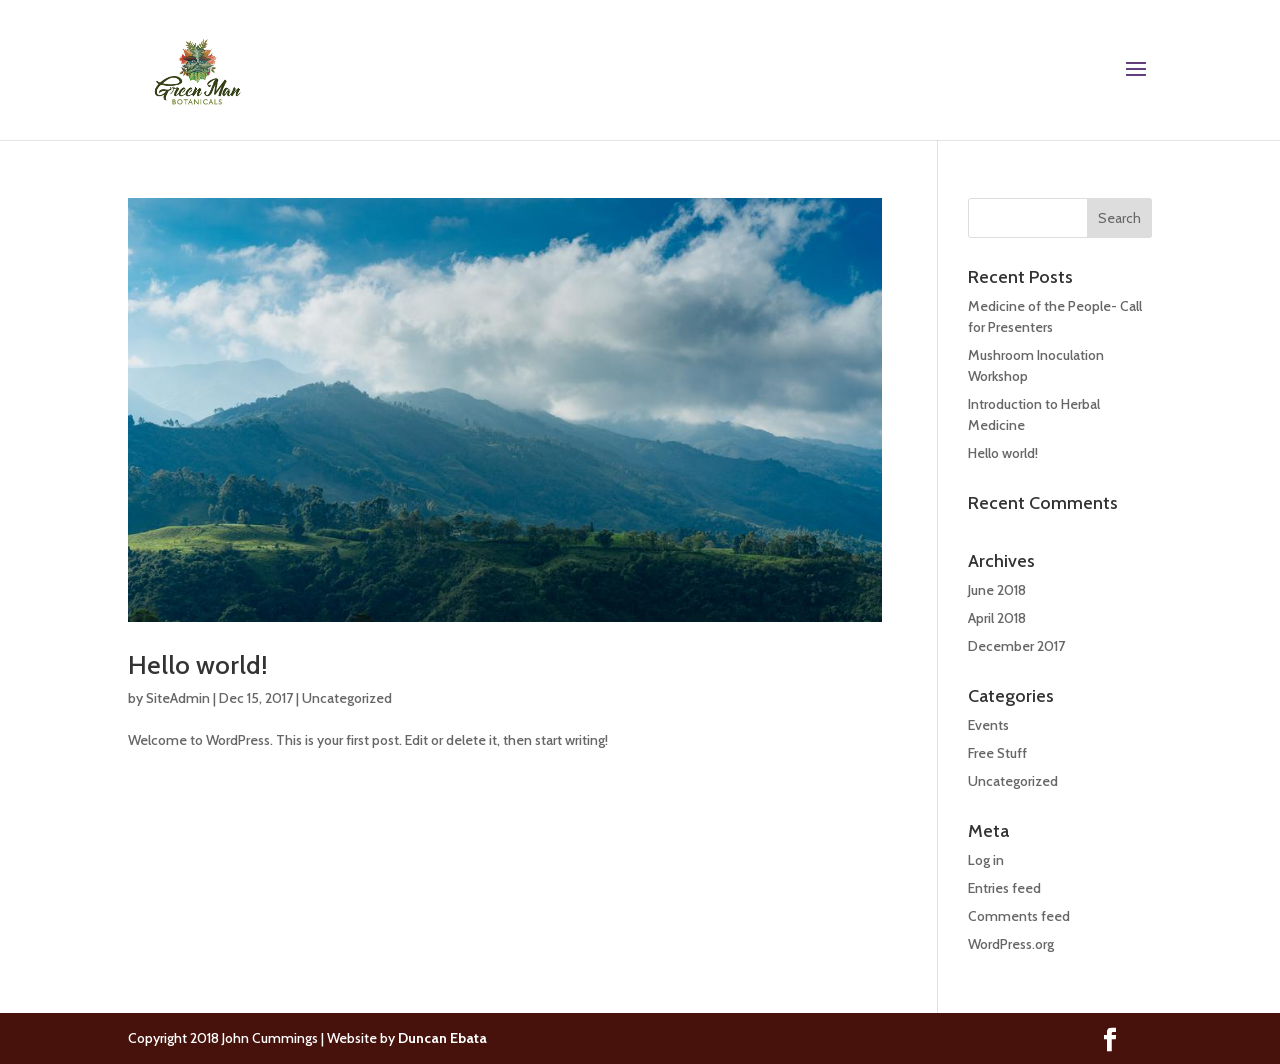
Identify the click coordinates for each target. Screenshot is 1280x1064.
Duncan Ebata (442, 1038)
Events (988, 725)
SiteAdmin (178, 698)
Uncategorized (347, 698)
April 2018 (997, 618)
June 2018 (997, 590)
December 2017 (1016, 646)
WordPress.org (1011, 944)
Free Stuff (997, 753)
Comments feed (1019, 916)
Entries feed (1004, 888)
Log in (986, 860)
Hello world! (198, 665)
